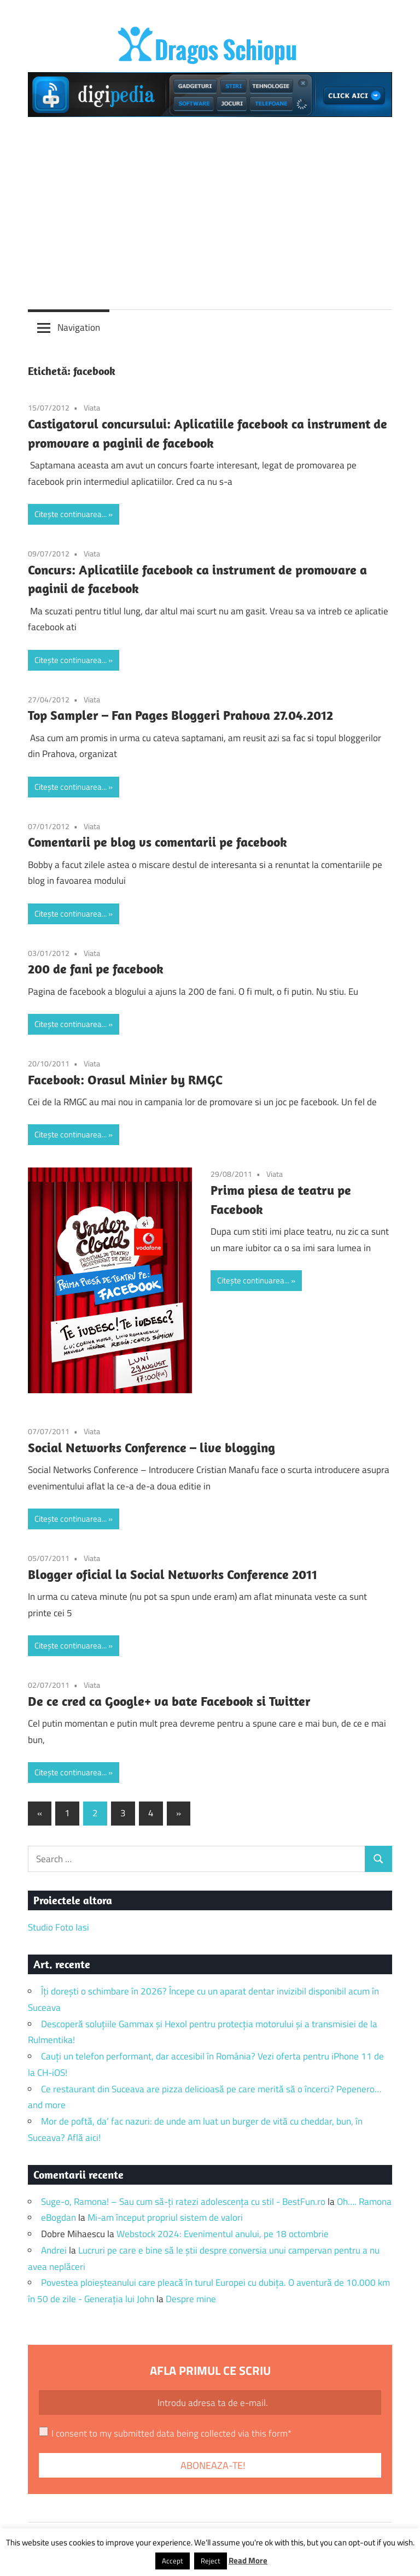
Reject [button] (210, 2560)
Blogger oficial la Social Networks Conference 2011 (172, 1574)
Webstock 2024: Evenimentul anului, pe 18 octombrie (222, 2234)
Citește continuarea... (70, 514)
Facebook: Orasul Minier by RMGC (125, 1079)
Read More (248, 2560)
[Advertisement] (210, 208)
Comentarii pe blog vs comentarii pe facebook (157, 842)
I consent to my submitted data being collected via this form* (171, 2433)
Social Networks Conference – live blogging (151, 1447)
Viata (92, 407)
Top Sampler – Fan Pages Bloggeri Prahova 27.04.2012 (180, 715)
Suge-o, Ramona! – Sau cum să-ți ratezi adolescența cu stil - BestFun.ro (183, 2201)
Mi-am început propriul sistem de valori (165, 2217)
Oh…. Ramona (364, 2201)
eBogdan (58, 2217)
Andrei (54, 2250)
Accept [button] (172, 2560)
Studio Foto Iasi (58, 1927)
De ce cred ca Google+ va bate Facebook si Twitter (169, 1701)
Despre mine (191, 2299)
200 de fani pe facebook (96, 968)
